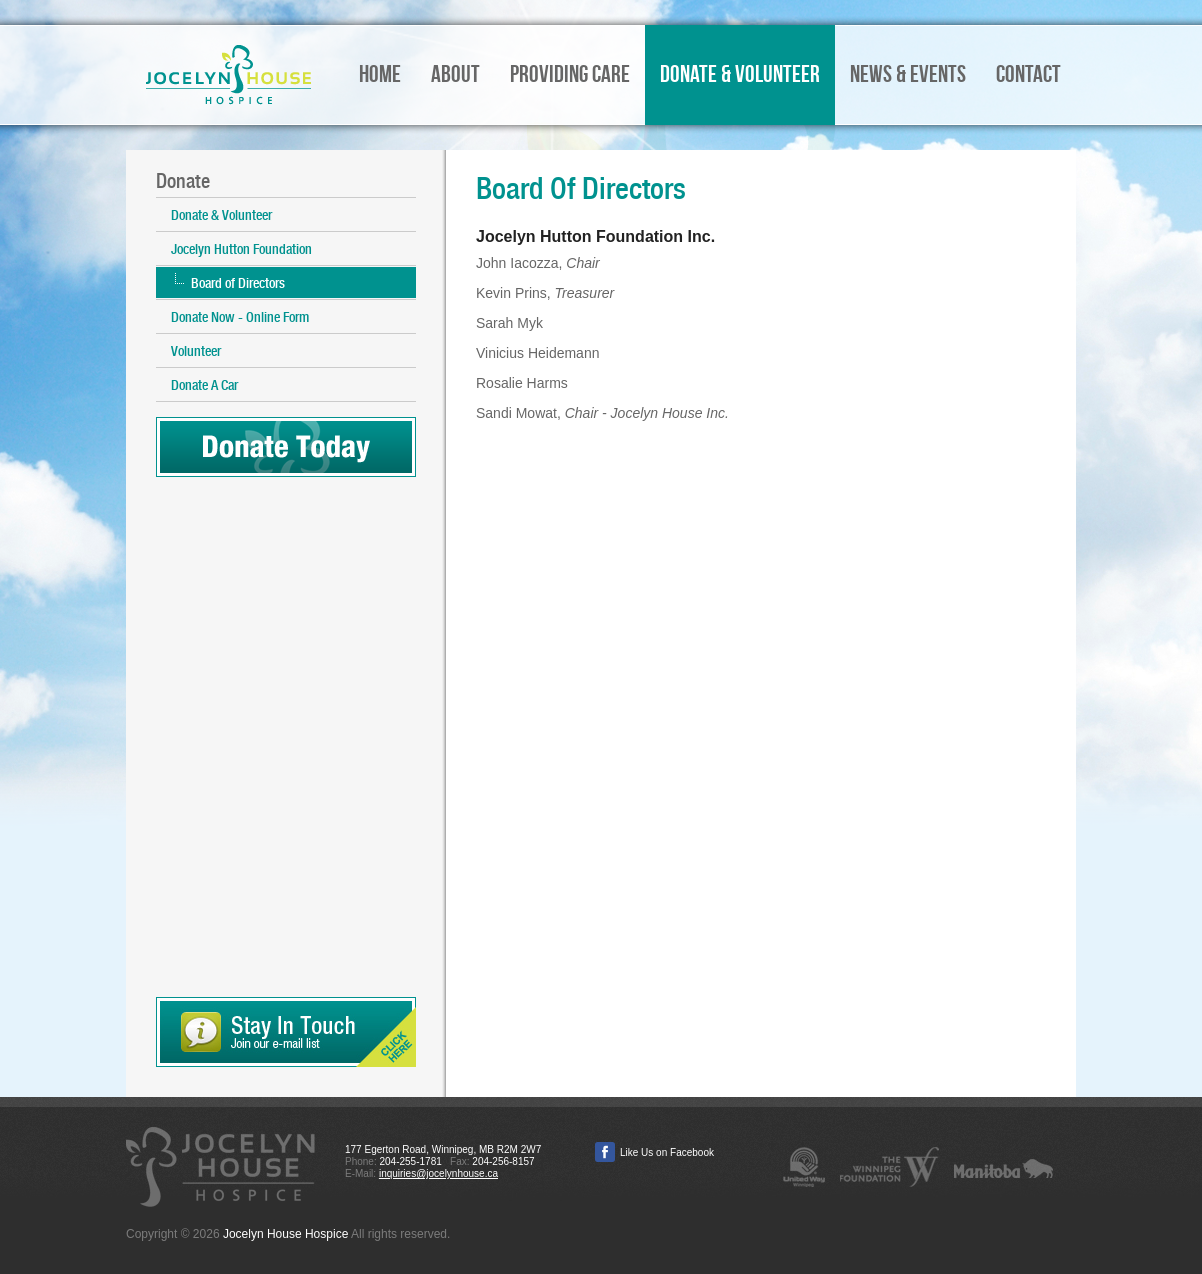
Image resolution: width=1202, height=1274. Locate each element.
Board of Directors (238, 283)
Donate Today (286, 447)
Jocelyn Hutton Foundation (241, 249)
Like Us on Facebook (667, 1152)
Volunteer (196, 351)
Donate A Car (204, 385)
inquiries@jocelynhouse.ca (438, 1173)
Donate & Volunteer (221, 215)
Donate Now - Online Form (240, 317)
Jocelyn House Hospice (228, 75)
